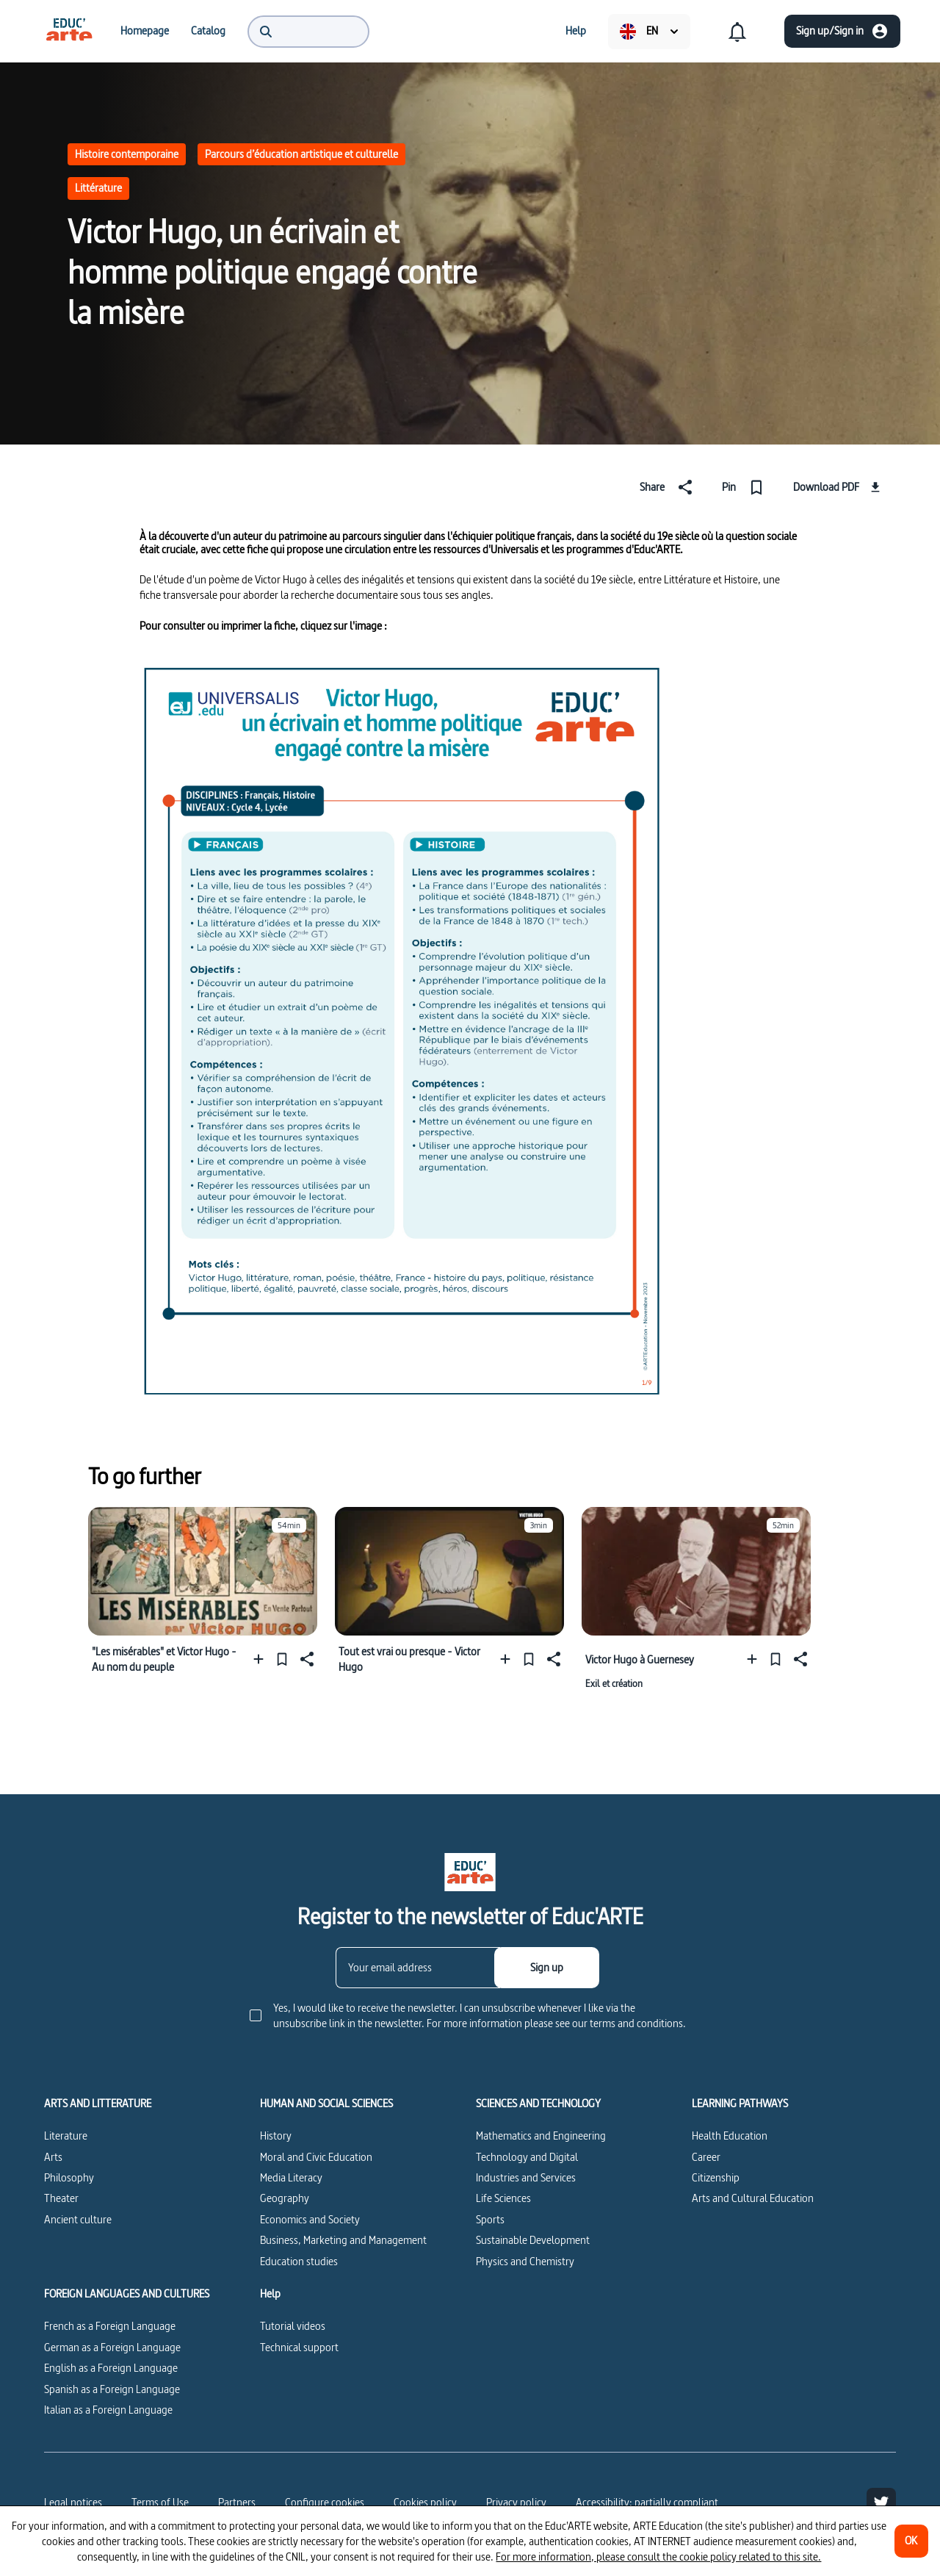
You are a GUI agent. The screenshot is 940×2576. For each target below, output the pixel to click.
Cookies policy (425, 2502)
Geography (284, 2198)
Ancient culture (78, 2219)
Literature (65, 2135)
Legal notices (73, 2502)
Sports (490, 2219)
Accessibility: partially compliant (647, 2502)
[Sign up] (546, 1967)
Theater (61, 2198)
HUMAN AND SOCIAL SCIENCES (326, 2103)
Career (706, 2157)
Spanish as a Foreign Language (112, 2389)
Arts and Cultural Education (753, 2198)
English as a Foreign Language (111, 2367)
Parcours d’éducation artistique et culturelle (301, 154)
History (276, 2135)
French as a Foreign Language (110, 2326)
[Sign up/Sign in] (842, 31)
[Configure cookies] (324, 2502)
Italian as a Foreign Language (108, 2409)
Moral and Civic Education (316, 2157)
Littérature (98, 187)
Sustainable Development (533, 2240)
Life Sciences (503, 2198)
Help (270, 2293)
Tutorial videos (292, 2326)
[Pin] (745, 487)
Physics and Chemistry (525, 2261)
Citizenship (716, 2177)
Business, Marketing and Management (343, 2240)
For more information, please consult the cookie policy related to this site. (658, 2556)
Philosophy (69, 2177)
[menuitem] (69, 30)
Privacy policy (516, 2502)
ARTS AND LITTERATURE (97, 2103)
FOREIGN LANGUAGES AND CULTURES (126, 2293)
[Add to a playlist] (261, 1659)
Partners (237, 2502)
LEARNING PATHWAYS (740, 2103)
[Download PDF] (838, 487)
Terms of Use (160, 2502)
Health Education (729, 2135)
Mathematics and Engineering (541, 2135)
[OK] (911, 2541)
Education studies (299, 2261)
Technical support (299, 2347)
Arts (53, 2157)
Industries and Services (526, 2177)
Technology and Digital (527, 2157)
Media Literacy (291, 2177)
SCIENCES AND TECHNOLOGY (538, 2103)
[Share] (669, 487)
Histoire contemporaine (126, 154)
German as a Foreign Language (112, 2347)
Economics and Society (310, 2219)
